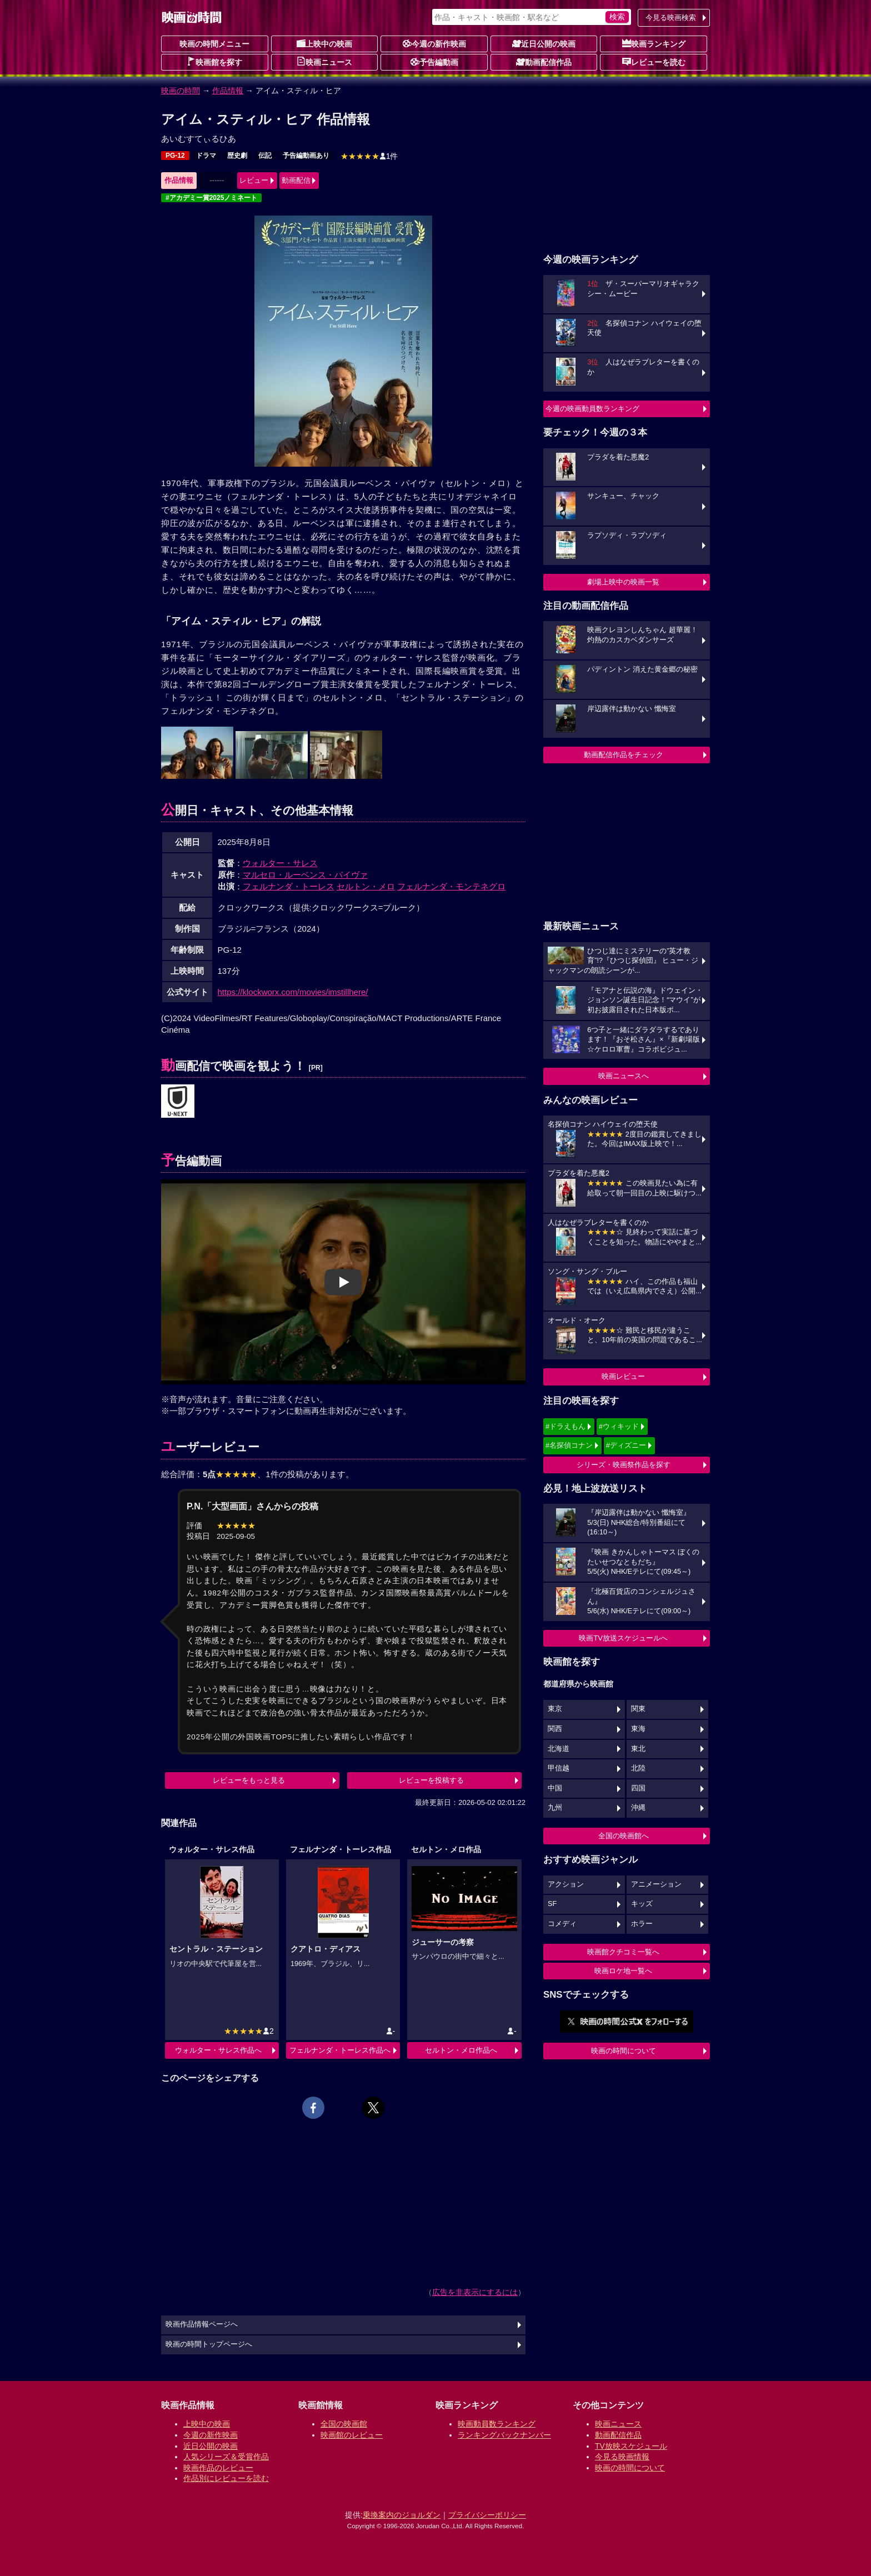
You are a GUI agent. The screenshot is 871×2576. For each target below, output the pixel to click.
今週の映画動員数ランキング (592, 408)
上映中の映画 (324, 43)
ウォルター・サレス (280, 863)
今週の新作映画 (434, 43)
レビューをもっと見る (249, 1780)
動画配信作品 (544, 62)
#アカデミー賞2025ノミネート (211, 198)
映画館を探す (214, 62)
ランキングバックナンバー (504, 2434)
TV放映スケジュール (631, 2446)
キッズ (642, 1904)
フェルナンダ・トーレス (288, 886)
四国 (638, 1788)
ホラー (642, 1924)
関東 (638, 1709)
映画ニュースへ (623, 1076)
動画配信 (296, 180)
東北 (638, 1749)
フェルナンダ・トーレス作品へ (340, 2050)
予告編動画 (434, 62)
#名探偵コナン (569, 1445)
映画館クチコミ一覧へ (623, 1952)
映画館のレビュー (352, 2434)
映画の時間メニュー (214, 43)
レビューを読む (653, 62)
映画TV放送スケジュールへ (623, 1638)
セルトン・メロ (366, 886)
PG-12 (175, 155)
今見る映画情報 (622, 2456)
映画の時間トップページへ (209, 2344)
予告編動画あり (306, 155)
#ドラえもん (565, 1426)
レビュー (253, 180)
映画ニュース (324, 62)
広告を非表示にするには (475, 2292)
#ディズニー (626, 1445)
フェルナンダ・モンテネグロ (451, 886)
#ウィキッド (619, 1426)
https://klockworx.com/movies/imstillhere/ (293, 992)
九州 (555, 1808)
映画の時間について (623, 2051)
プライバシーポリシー (487, 2514)
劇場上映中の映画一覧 (623, 582)
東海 (638, 1729)
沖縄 (638, 1808)
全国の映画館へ (623, 1836)
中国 (555, 1788)
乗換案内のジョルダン (401, 2514)
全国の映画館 (344, 2423)
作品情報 (227, 90)
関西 (555, 1729)
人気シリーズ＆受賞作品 (226, 2456)
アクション (566, 1884)
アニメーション (656, 1884)
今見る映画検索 (670, 17)
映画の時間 (180, 90)
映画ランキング (653, 43)
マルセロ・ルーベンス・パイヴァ (305, 874)
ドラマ (206, 155)
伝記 (265, 155)
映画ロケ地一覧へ (623, 1971)
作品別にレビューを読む (226, 2478)
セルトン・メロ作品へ (461, 2050)
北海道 (558, 1749)
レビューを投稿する (431, 1780)
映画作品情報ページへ (202, 2324)
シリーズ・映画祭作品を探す (623, 1464)
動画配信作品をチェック (623, 755)
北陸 (638, 1768)
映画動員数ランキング (496, 2423)
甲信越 (558, 1768)
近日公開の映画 (543, 43)
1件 (369, 156)
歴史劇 (237, 155)
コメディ (562, 1924)
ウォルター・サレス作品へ (218, 2050)
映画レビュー (623, 1376)
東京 (555, 1709)
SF (552, 1904)
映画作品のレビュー (218, 2467)
